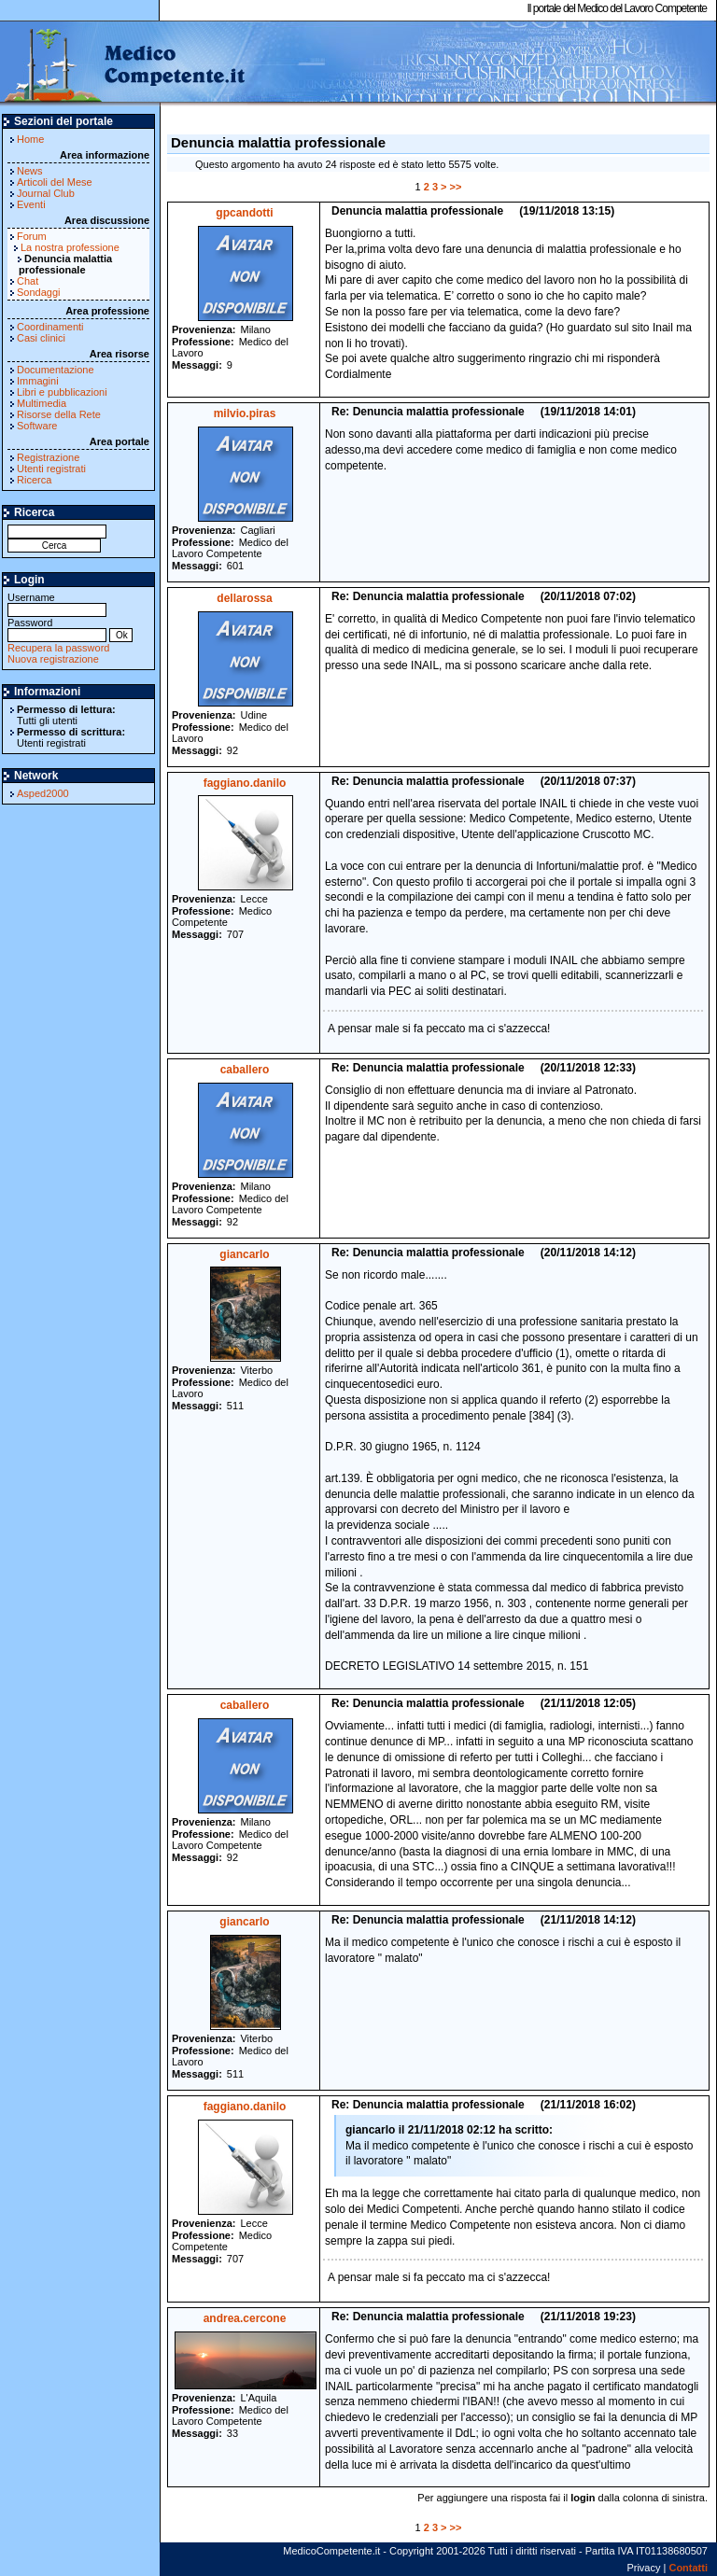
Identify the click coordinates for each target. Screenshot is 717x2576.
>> (456, 186)
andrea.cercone (245, 2318)
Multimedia (41, 403)
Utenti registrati (51, 468)
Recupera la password (58, 647)
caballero (245, 1069)
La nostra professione (70, 247)
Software (37, 425)
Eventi (31, 204)
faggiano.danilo (245, 783)
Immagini (38, 380)
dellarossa (244, 598)
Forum (32, 236)
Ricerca (34, 479)
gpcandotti (244, 212)
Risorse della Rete (59, 414)
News (30, 170)
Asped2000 (43, 793)
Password (56, 628)
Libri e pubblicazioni (62, 392)
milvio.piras (245, 413)
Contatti (688, 2567)
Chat (27, 281)
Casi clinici (41, 337)
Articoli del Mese (54, 182)
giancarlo (244, 1254)
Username (56, 603)
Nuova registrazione (53, 659)
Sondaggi (39, 292)
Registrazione (48, 457)
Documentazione (55, 369)
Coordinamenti (50, 326)
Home (30, 139)
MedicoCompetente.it (123, 63)
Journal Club (46, 193)
